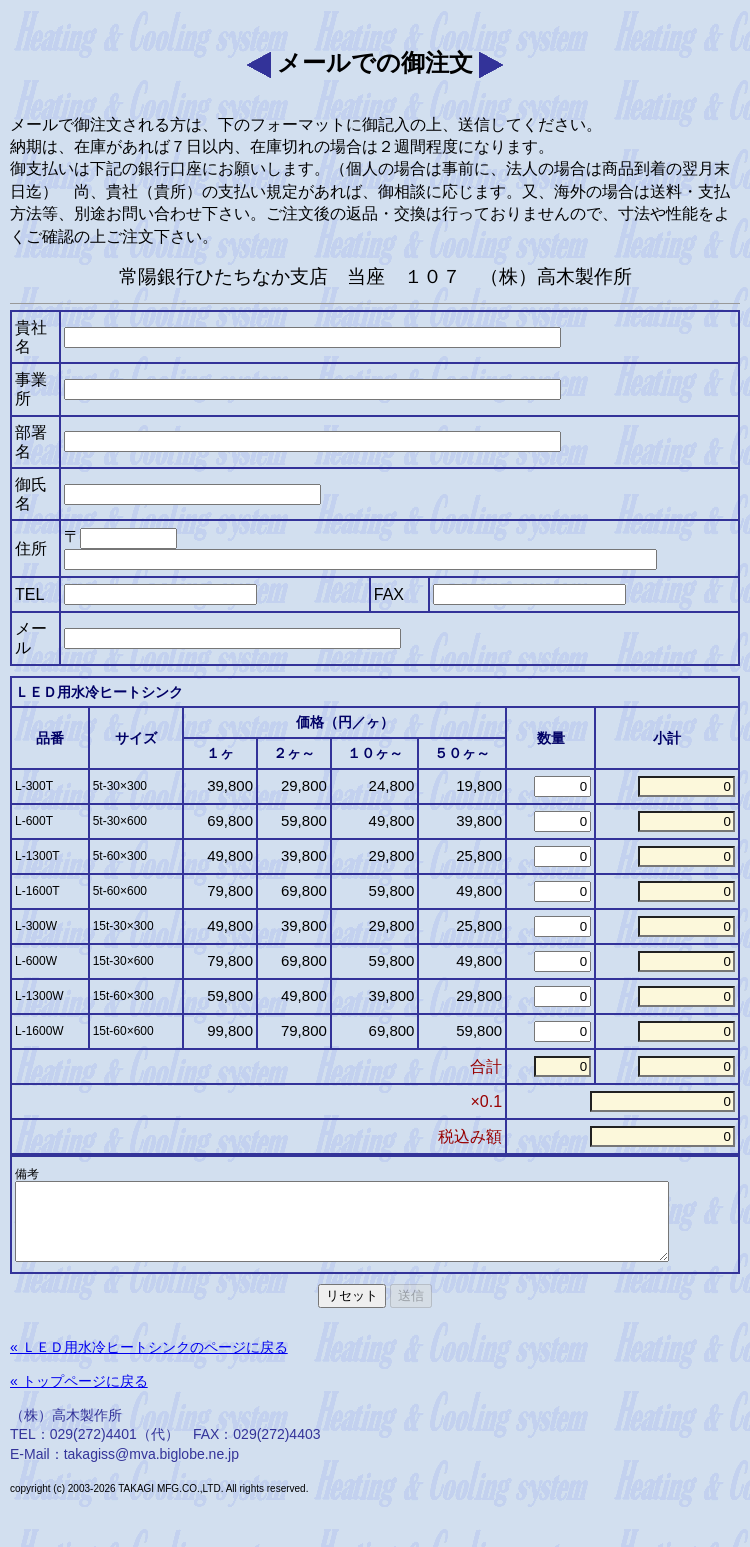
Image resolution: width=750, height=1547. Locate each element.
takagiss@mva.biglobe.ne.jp (151, 1469)
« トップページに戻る (79, 1396)
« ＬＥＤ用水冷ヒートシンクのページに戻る (149, 1362)
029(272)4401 (93, 1449)
